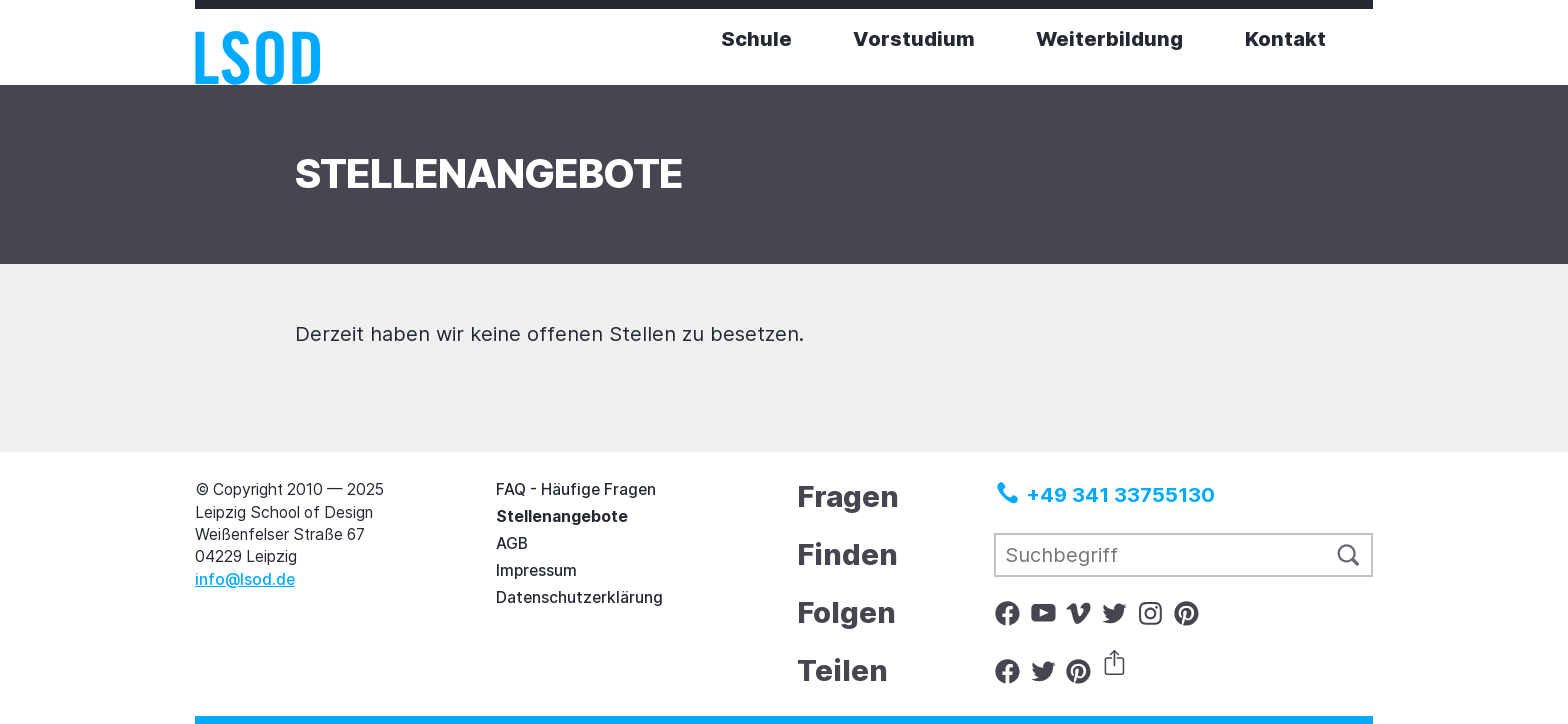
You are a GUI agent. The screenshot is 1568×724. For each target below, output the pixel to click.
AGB (512, 543)
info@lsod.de (245, 579)
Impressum (536, 570)
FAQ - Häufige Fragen (576, 489)
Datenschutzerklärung (579, 597)
